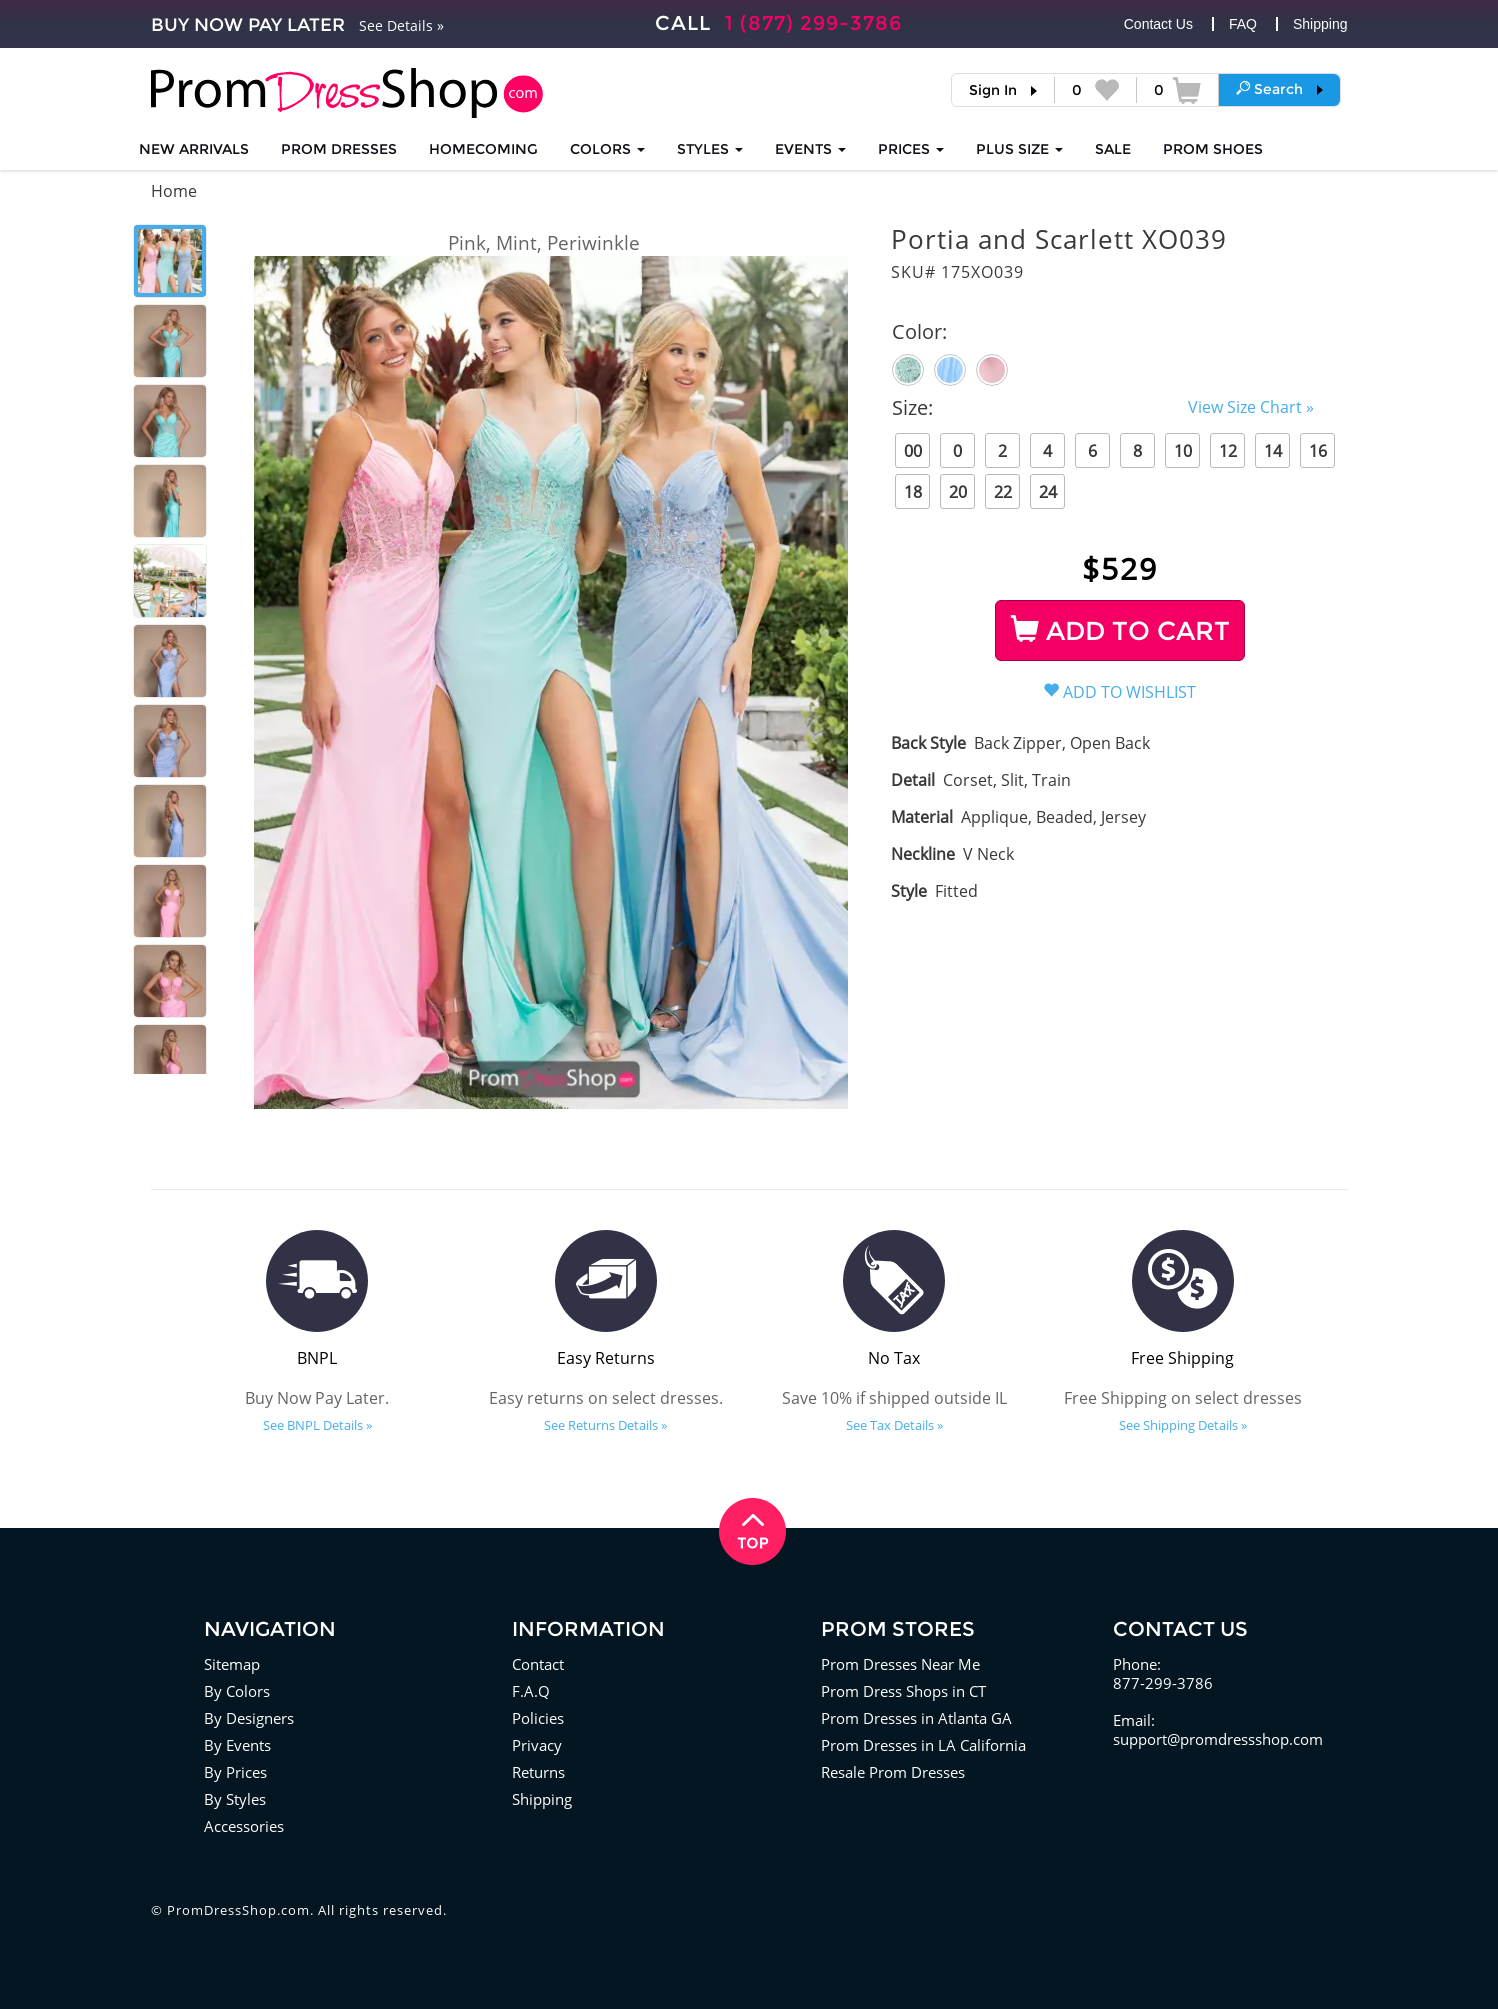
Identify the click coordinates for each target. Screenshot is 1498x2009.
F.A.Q (531, 1691)
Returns (538, 1772)
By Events (237, 1745)
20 (958, 492)
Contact (538, 1664)
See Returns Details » (605, 1425)
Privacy (537, 1745)
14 (1273, 451)
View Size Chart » (1251, 407)
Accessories (244, 1826)
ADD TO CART (1120, 631)
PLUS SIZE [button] (1019, 149)
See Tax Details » (894, 1425)
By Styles (235, 1799)
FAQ (1243, 24)
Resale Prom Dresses (893, 1772)
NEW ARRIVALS (194, 149)
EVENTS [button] (810, 149)
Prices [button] (911, 149)
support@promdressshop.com (1218, 1739)
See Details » (401, 25)
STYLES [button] (710, 149)
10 (1183, 451)
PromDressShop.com (238, 1910)
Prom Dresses (339, 149)
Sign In (993, 90)
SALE (1113, 149)
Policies (538, 1718)
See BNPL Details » (317, 1425)
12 (1228, 451)
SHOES (1213, 149)
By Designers (249, 1718)
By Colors (237, 1691)
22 (1003, 492)
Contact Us (1158, 24)
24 (1048, 492)
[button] (1279, 89)
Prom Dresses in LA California (923, 1745)
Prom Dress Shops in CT (903, 1691)
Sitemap (232, 1664)
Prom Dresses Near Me (900, 1664)
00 (913, 451)
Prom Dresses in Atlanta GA (916, 1718)
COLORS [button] (607, 149)
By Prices (235, 1772)
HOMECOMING (483, 149)
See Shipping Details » (1183, 1425)
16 (1318, 451)
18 (913, 492)
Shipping (1320, 24)
